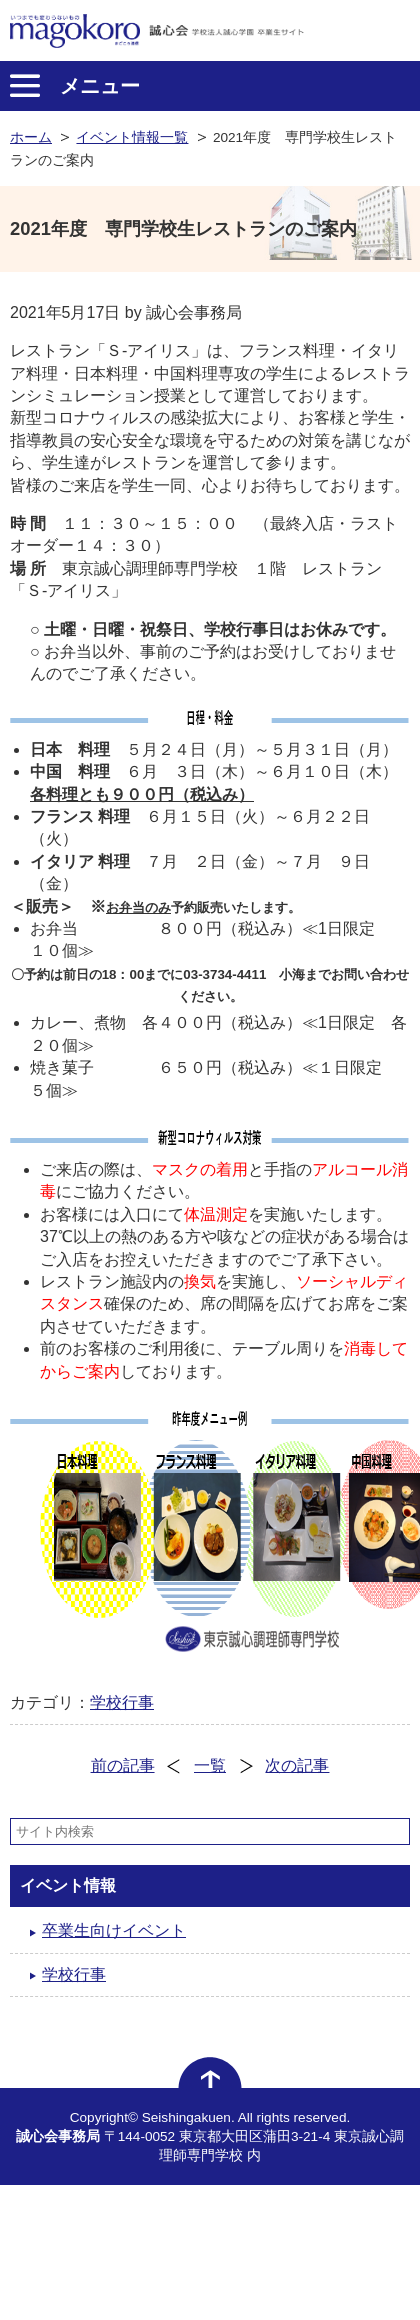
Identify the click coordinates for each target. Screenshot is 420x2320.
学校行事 (122, 1702)
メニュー (100, 86)
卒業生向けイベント (114, 1930)
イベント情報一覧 (132, 137)
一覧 (210, 1765)
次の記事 (297, 1765)
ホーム (31, 137)
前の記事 (123, 1765)
